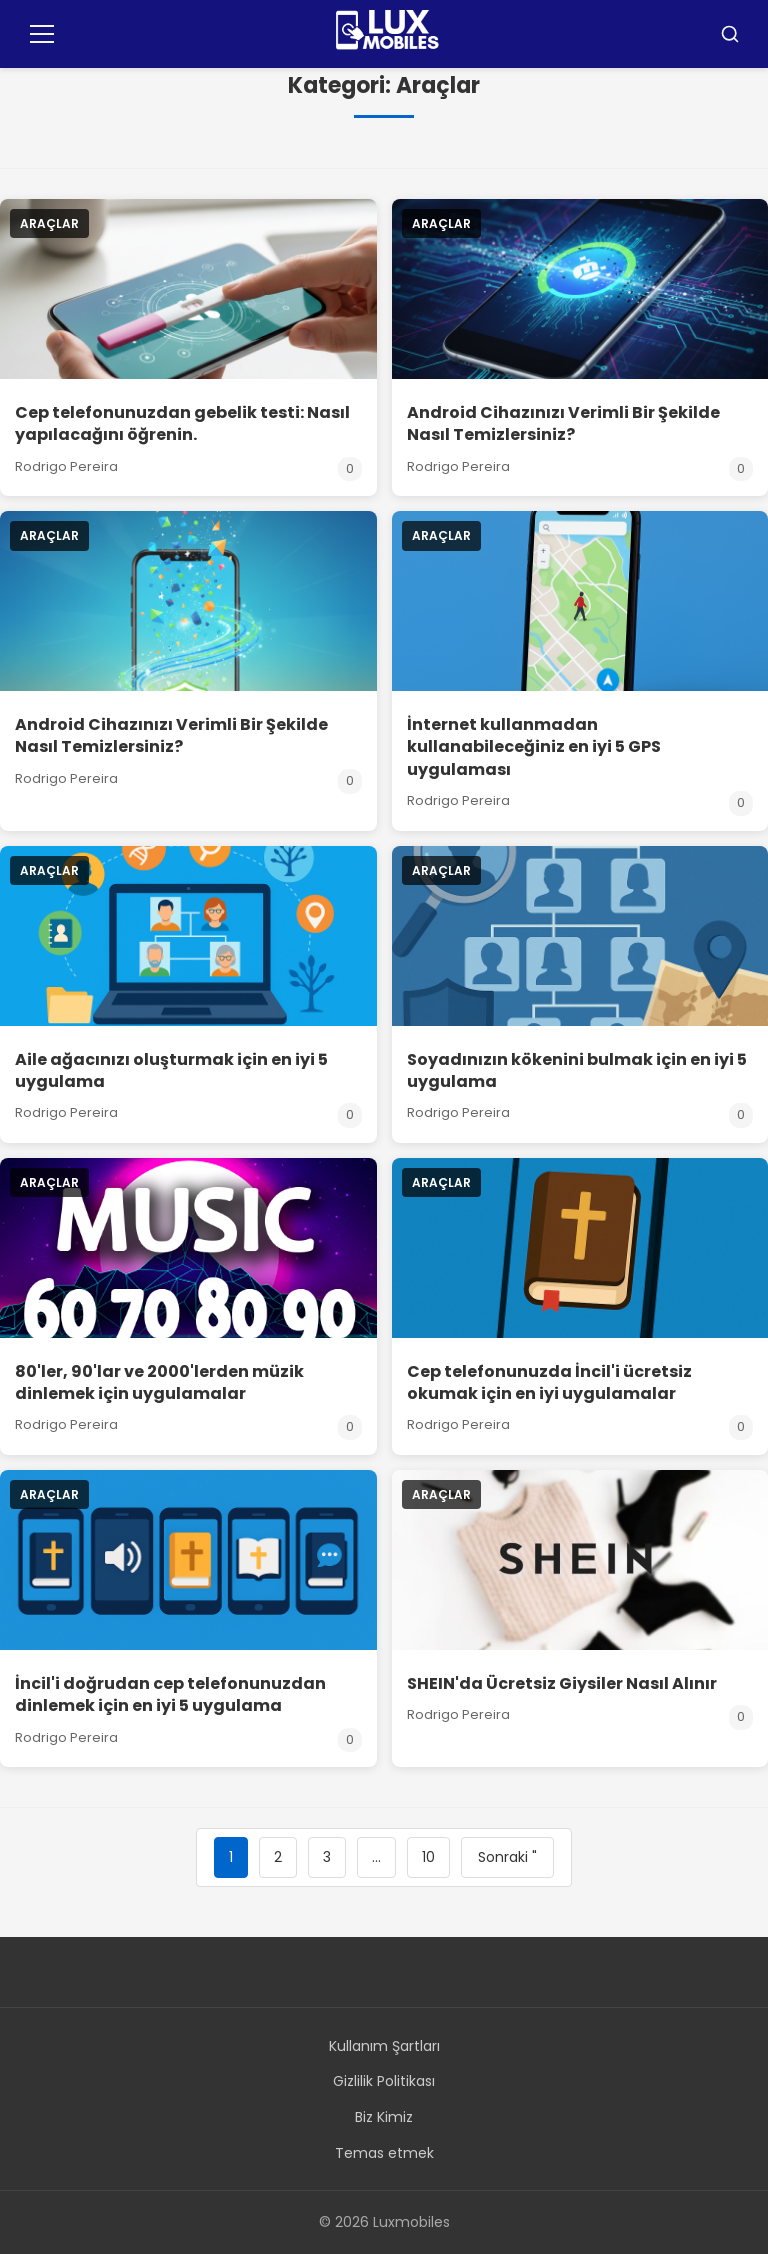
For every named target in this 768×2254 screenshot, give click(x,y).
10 (428, 1857)
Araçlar (49, 223)
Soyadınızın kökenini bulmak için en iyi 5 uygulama (577, 1070)
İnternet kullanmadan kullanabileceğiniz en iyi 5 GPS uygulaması (534, 747)
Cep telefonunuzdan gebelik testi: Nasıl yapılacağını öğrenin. (182, 423)
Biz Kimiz (384, 2117)
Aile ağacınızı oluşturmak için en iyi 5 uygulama (171, 1070)
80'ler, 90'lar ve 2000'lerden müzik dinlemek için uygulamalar (159, 1382)
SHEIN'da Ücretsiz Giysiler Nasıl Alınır (562, 1683)
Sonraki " (507, 1857)
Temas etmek (384, 2153)
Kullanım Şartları (384, 2046)
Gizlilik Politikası (384, 2081)
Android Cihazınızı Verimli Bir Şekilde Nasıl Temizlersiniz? (563, 423)
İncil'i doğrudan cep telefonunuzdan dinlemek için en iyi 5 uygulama (170, 1694)
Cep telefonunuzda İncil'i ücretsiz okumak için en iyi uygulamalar (549, 1382)
